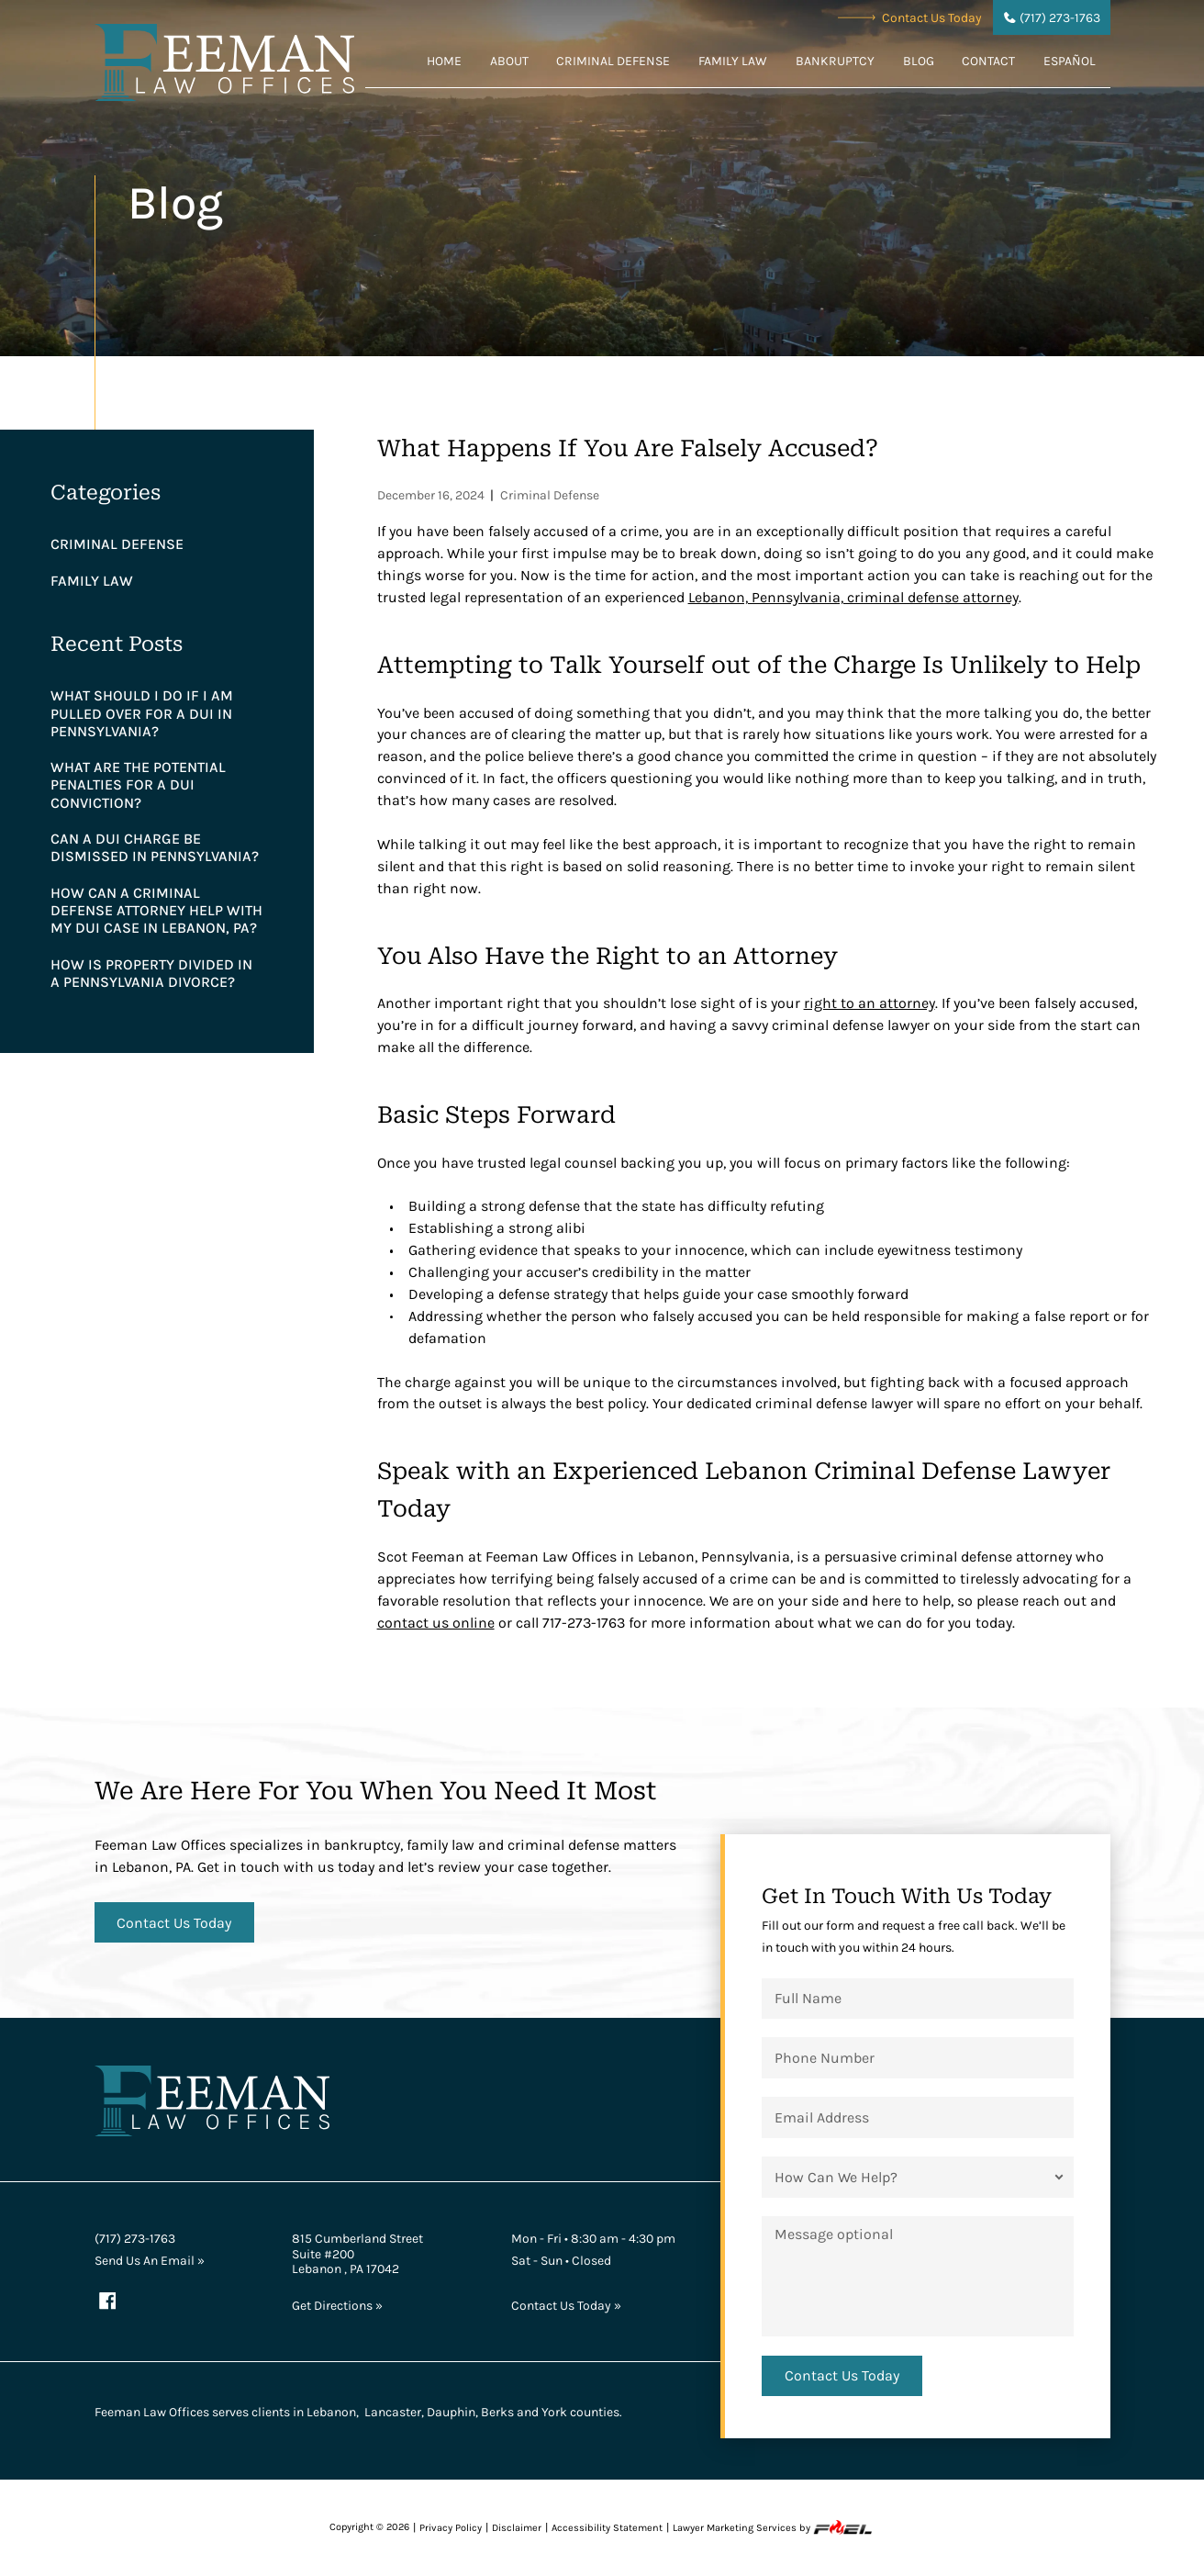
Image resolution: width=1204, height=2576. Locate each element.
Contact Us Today (910, 17)
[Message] (917, 2276)
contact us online (436, 1622)
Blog (918, 60)
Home (444, 60)
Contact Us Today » (566, 2305)
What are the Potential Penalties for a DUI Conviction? (138, 784)
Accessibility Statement (607, 2528)
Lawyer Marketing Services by (774, 2527)
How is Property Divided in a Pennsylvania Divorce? (151, 973)
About (509, 60)
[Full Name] (917, 1998)
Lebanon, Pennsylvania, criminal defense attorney (853, 597)
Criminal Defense (613, 60)
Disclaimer (516, 2528)
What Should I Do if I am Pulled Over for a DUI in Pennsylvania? (141, 713)
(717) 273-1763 (135, 2238)
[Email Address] (917, 2117)
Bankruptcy (835, 60)
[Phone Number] (917, 2057)
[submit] (841, 2376)
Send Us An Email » (150, 2260)
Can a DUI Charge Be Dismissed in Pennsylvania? (154, 847)
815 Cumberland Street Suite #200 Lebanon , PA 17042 (357, 2253)
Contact (988, 60)
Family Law (732, 60)
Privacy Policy (450, 2528)
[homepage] (225, 65)
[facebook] (108, 2302)
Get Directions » (337, 2305)
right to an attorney (869, 1003)
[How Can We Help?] (917, 2176)
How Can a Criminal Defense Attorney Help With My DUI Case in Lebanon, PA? (156, 910)
